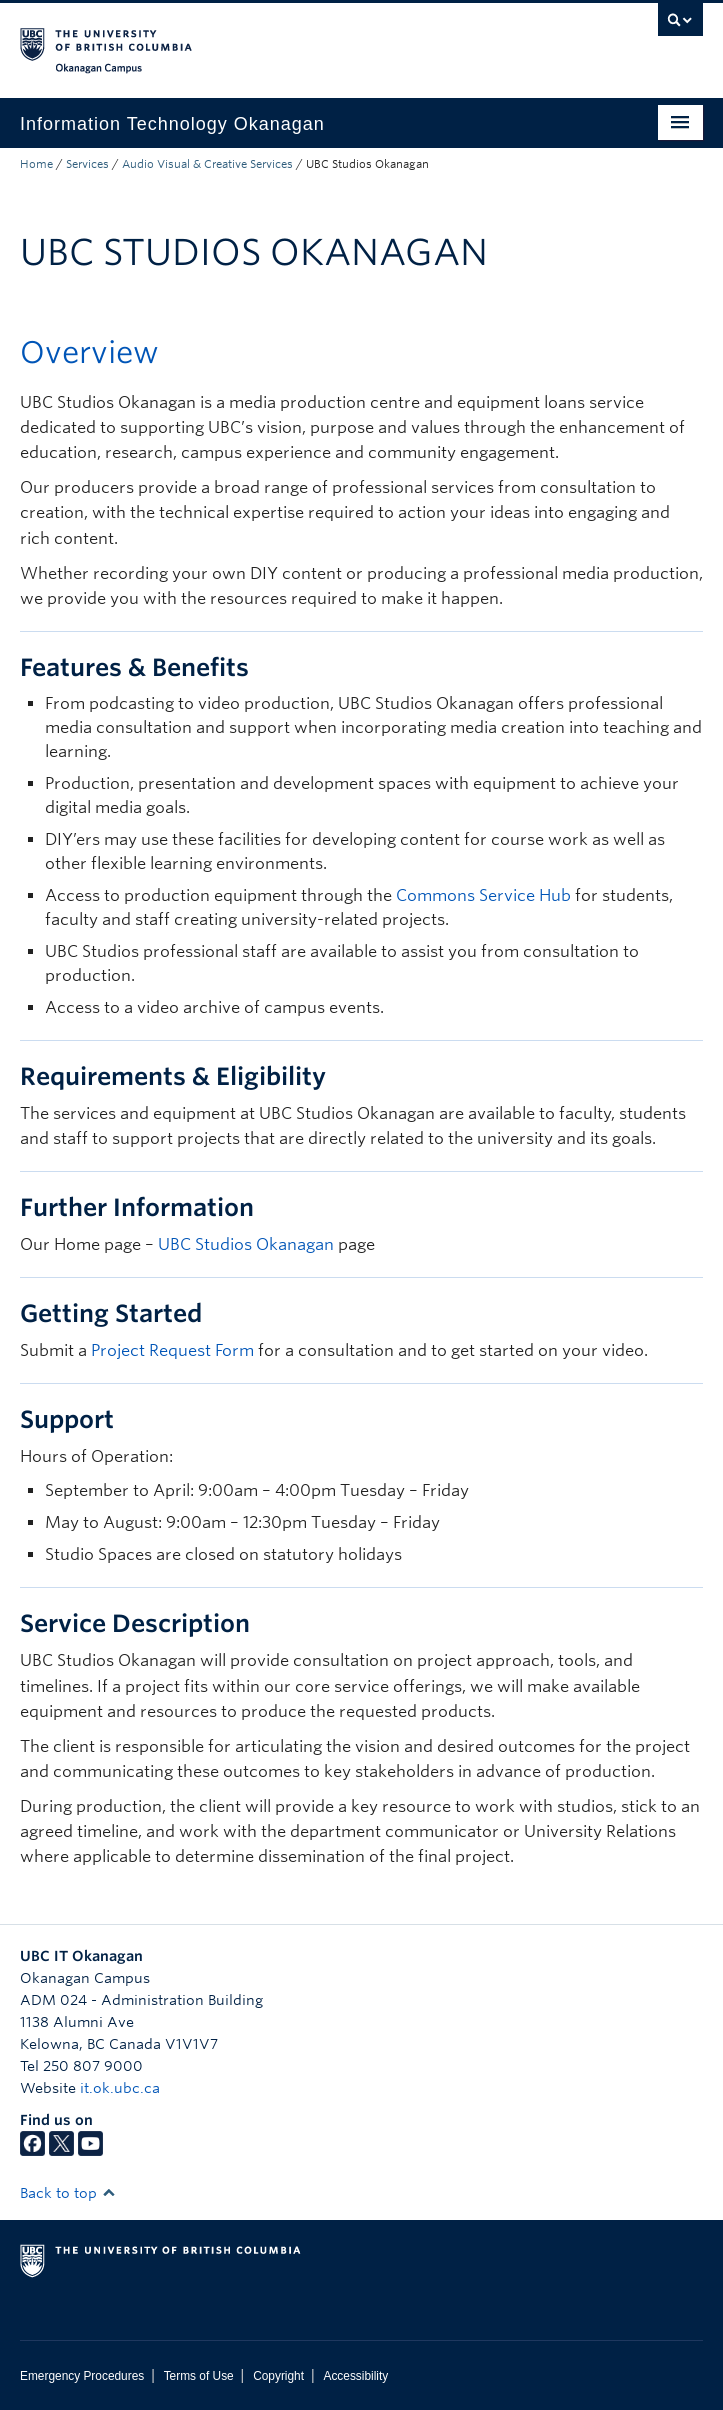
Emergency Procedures (82, 2376)
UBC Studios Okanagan (246, 1244)
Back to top (68, 2193)
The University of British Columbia (259, 41)
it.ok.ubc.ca (120, 2088)
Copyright (278, 2376)
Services (87, 164)
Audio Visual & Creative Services (207, 164)
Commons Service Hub (483, 895)
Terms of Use (199, 2376)
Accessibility (355, 2376)
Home (36, 164)
